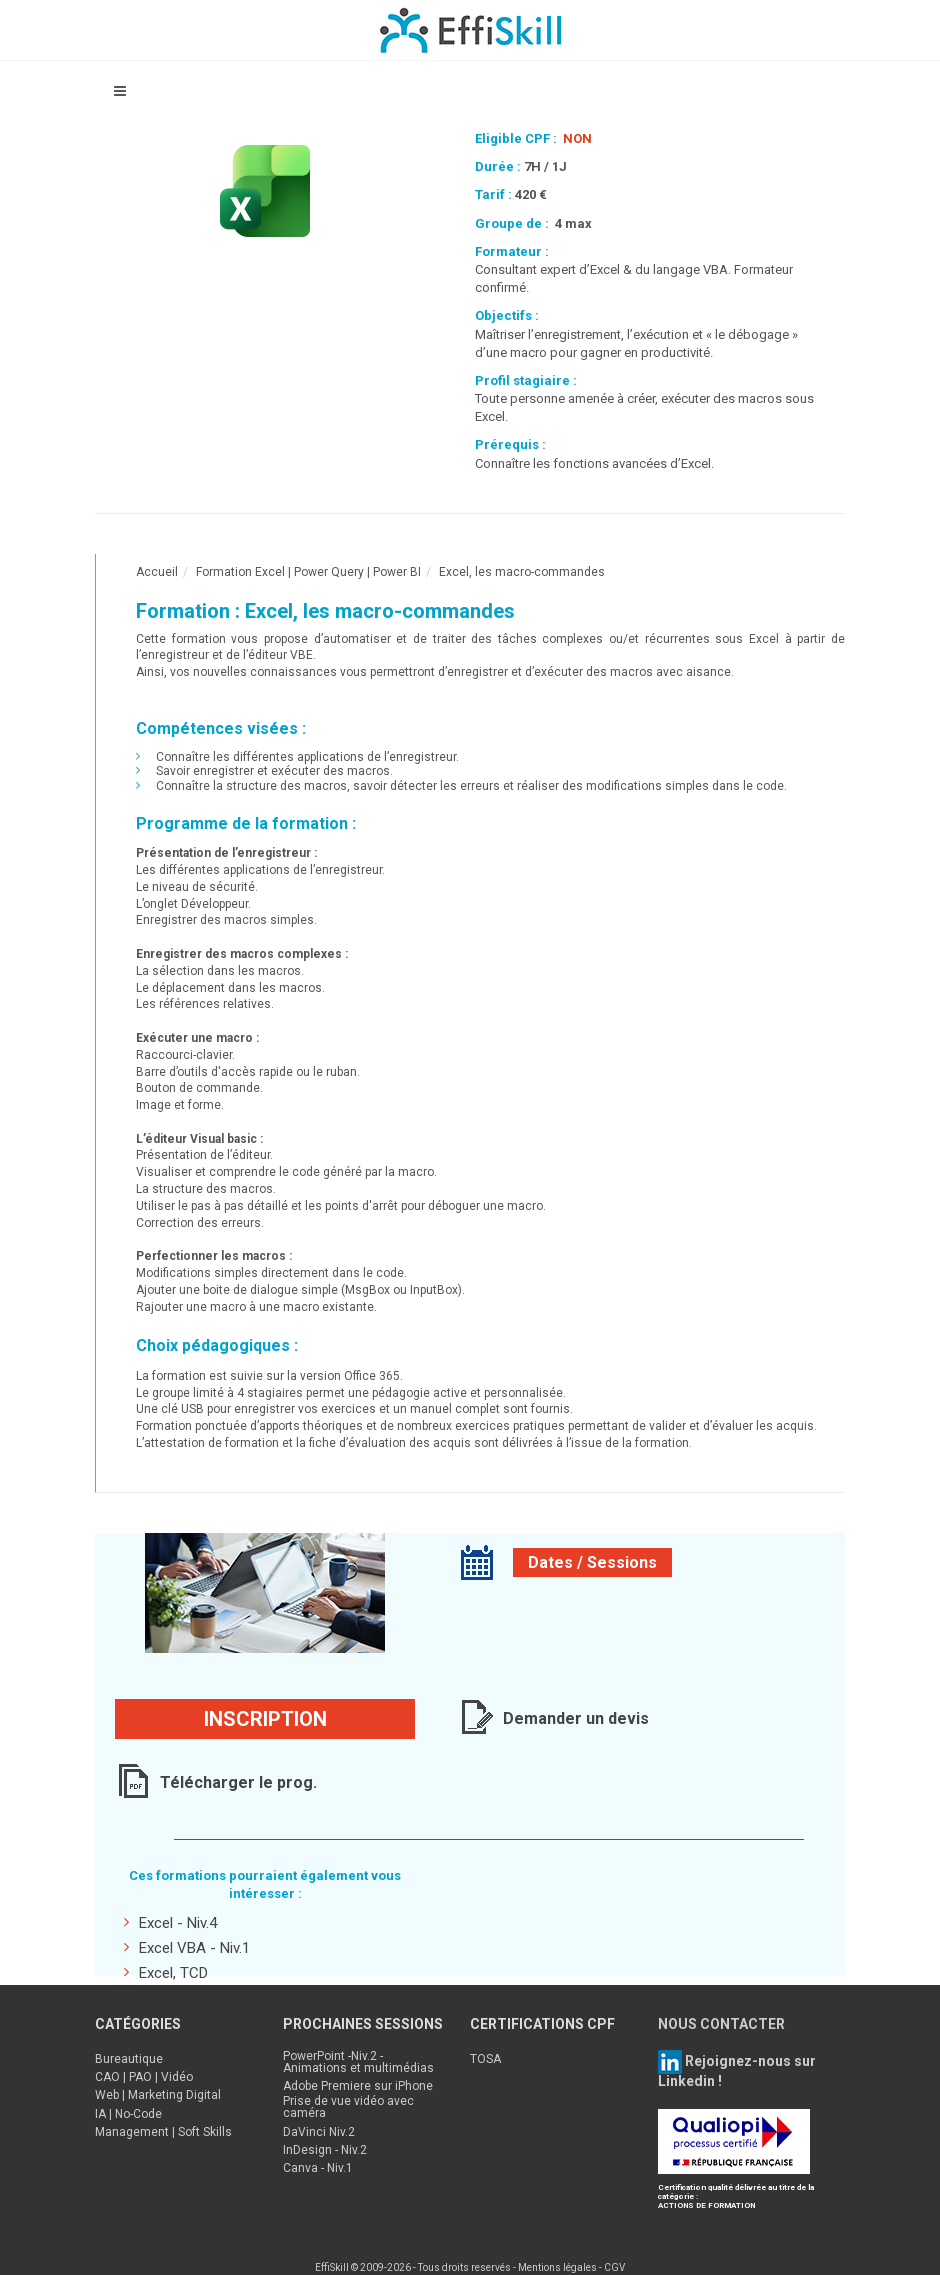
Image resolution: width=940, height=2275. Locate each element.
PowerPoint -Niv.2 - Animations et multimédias (358, 2062)
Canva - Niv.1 (318, 2168)
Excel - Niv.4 (170, 1922)
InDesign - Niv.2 (325, 2150)
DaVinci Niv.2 (319, 2132)
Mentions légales (557, 2267)
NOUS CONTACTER (721, 2024)
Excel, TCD (166, 1972)
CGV (614, 2267)
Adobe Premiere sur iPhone (358, 2086)
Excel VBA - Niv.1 (187, 1947)
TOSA (485, 2059)
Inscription (265, 1719)
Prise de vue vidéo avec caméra (348, 2107)
